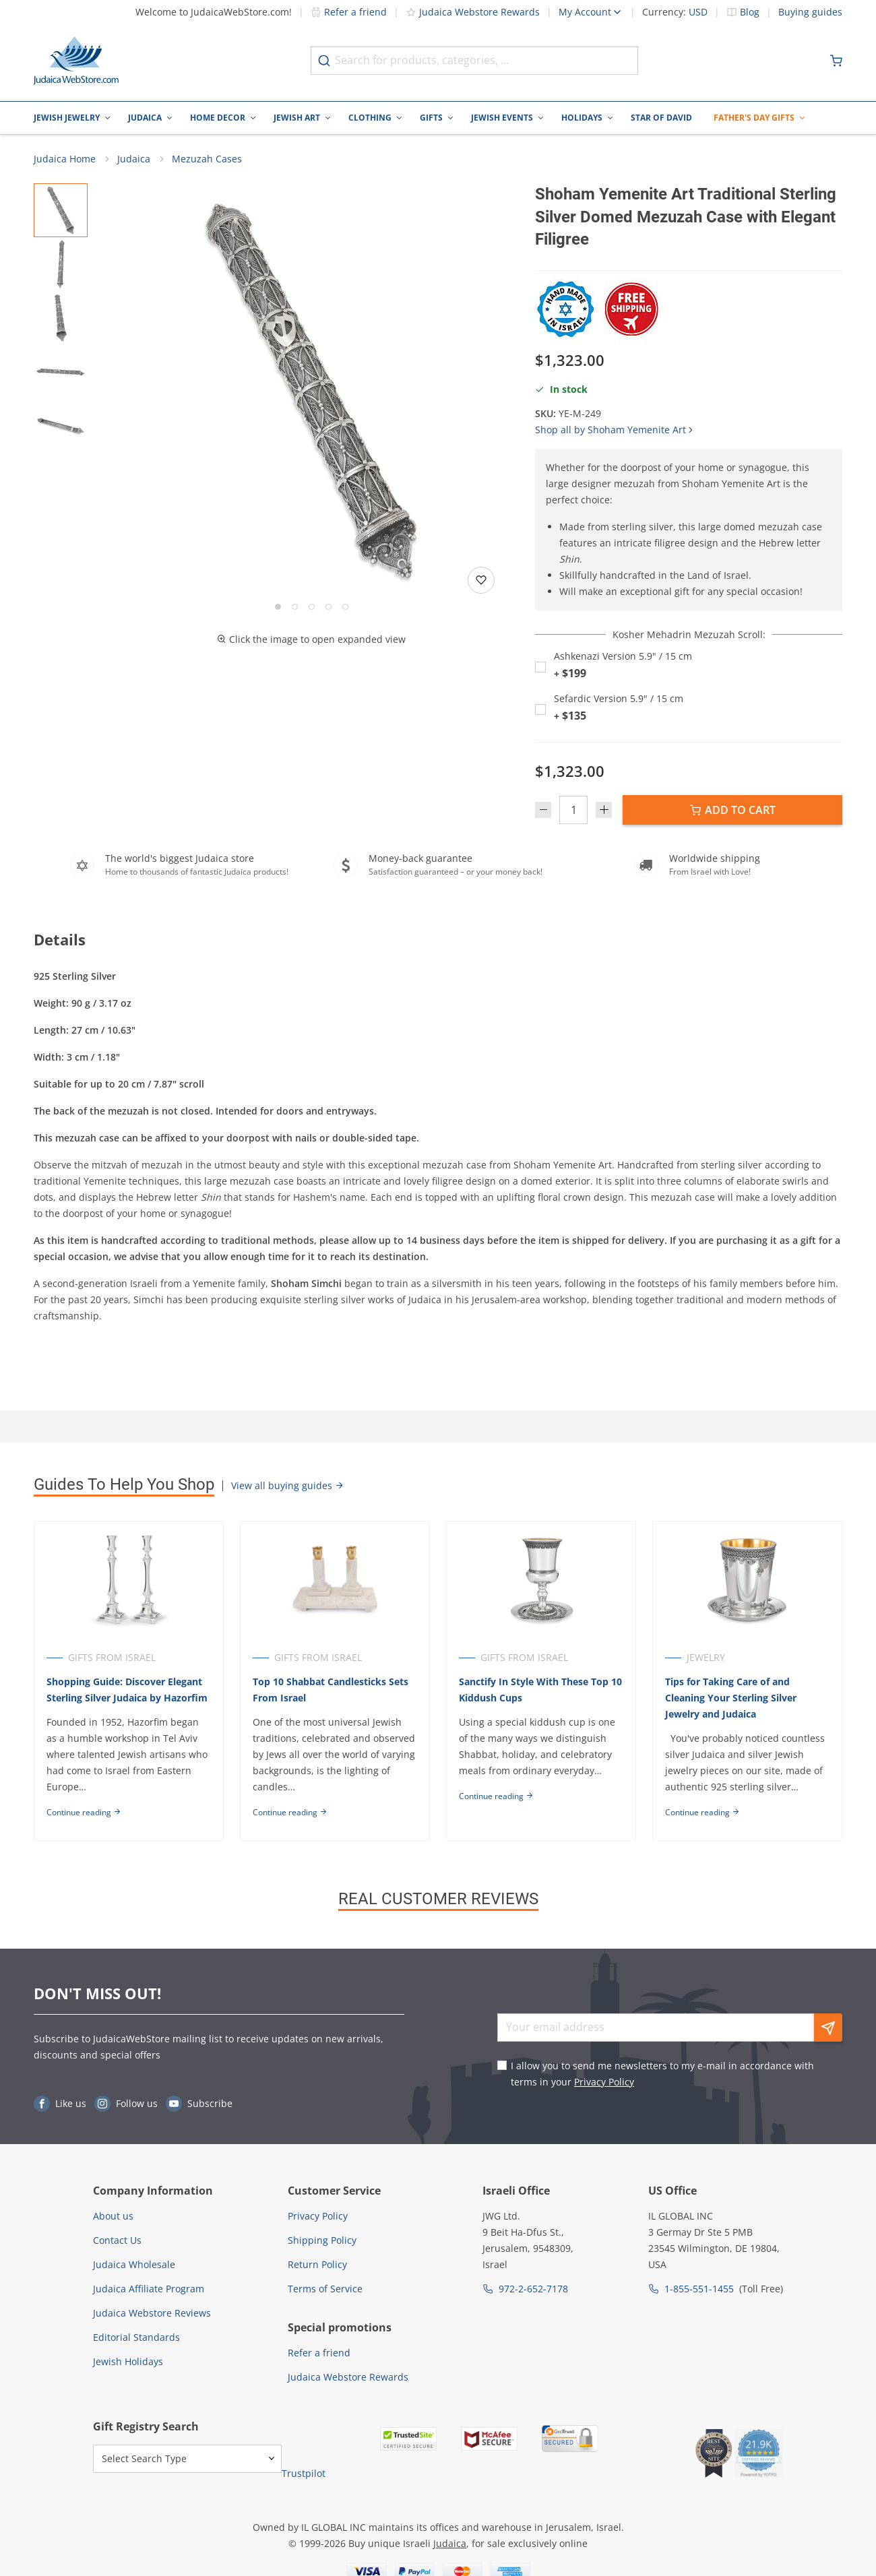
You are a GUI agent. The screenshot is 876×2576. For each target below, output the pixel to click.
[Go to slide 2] (295, 607)
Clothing (370, 117)
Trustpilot (303, 2473)
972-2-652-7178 (533, 2288)
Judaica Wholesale (134, 2264)
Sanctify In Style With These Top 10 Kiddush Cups (540, 1689)
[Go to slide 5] (345, 607)
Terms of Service (325, 2288)
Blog (749, 12)
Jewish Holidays (128, 2361)
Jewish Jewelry (67, 117)
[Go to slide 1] (278, 607)
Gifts (431, 117)
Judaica (145, 117)
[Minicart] (836, 61)
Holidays (581, 117)
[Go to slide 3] (312, 607)
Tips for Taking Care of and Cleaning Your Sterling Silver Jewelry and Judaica (730, 1697)
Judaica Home (65, 158)
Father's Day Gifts (754, 117)
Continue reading (83, 1812)
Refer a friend (349, 11)
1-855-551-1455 (699, 2288)
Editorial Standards (136, 2337)
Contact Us (117, 2240)
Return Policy (317, 2264)
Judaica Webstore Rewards (473, 11)
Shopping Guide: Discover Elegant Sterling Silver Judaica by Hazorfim (127, 1689)
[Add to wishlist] (481, 580)
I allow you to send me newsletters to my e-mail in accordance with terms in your (662, 2073)
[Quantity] (573, 810)
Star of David (661, 117)
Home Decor (217, 117)
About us (113, 2215)
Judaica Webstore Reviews (152, 2312)
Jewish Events (502, 117)
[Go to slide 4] (328, 607)
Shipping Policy (322, 2240)
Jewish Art (297, 117)
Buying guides (810, 12)
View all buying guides (287, 1485)
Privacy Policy (604, 2081)
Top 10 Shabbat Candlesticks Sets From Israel (330, 1689)
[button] (311, 390)
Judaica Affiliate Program (148, 2288)
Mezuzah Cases (207, 158)
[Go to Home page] (76, 60)
